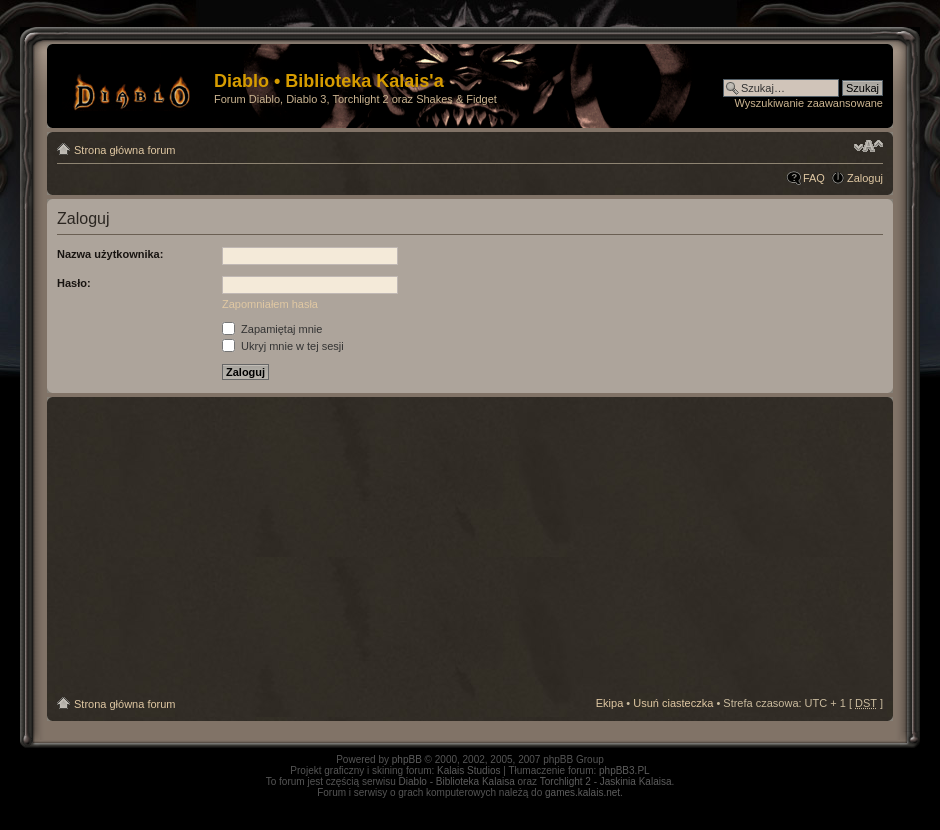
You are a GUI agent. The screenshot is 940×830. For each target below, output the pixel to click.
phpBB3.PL (624, 770)
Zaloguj (865, 178)
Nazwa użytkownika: (110, 254)
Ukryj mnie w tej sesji (283, 346)
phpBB (407, 759)
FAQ (814, 178)
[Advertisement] (470, 547)
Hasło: (74, 283)
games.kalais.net (582, 792)
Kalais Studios (468, 770)
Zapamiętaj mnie (272, 329)
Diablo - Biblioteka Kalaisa (457, 781)
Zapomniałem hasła (270, 304)
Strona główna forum (125, 150)
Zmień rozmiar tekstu (868, 146)
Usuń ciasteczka (673, 703)
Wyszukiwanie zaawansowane (809, 103)
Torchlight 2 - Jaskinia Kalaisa (606, 781)
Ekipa (610, 703)
